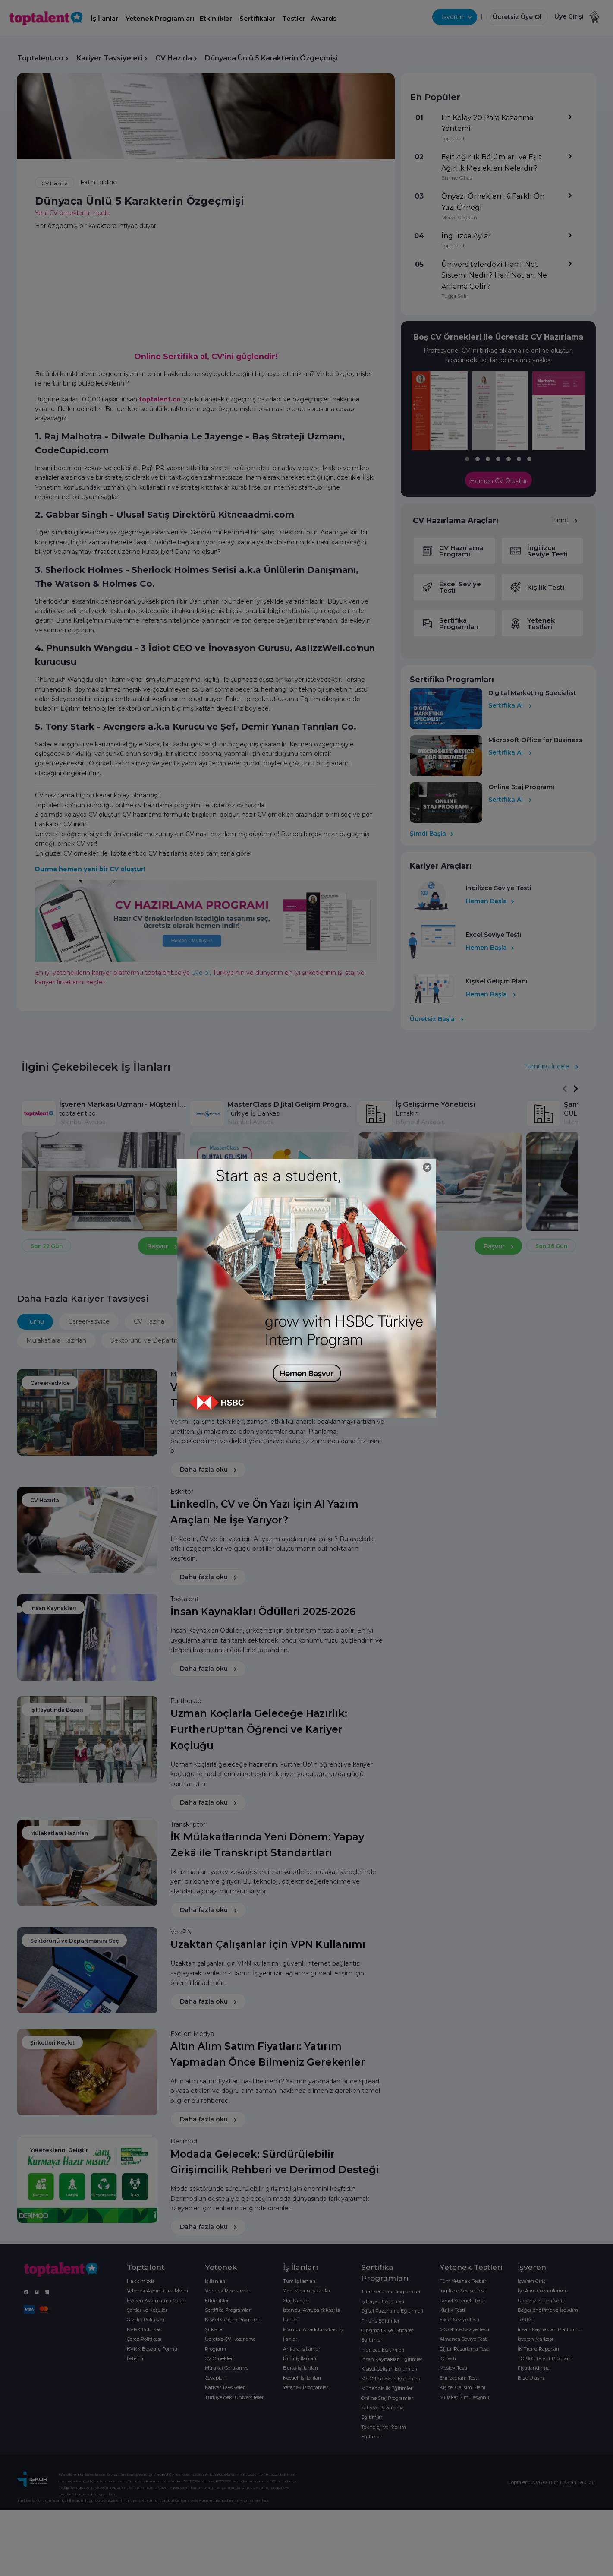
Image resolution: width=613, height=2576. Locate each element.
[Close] (427, 1167)
